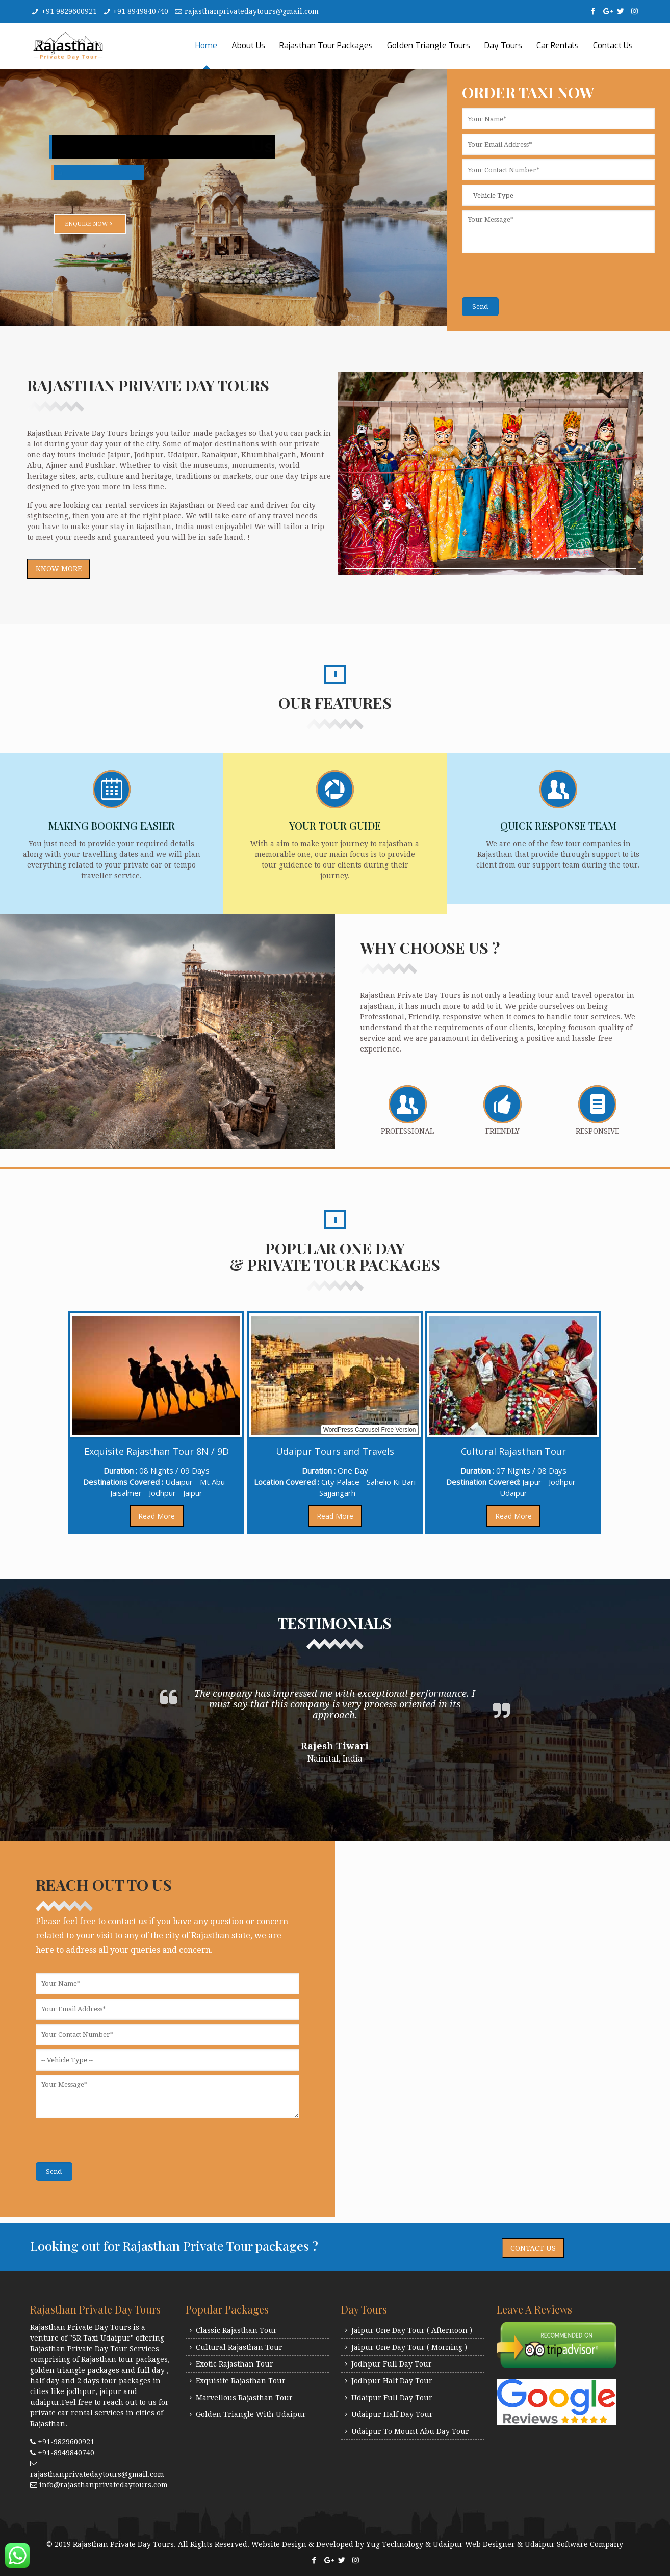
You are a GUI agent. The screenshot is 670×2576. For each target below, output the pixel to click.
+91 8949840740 (140, 11)
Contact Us (533, 2248)
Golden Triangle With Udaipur (251, 2414)
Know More (59, 569)
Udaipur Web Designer (474, 2544)
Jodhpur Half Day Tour (391, 2381)
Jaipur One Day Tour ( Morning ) (409, 2347)
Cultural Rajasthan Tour (239, 2347)
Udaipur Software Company (574, 2544)
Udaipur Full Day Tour (391, 2398)
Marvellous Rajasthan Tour (244, 2398)
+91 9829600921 (69, 11)
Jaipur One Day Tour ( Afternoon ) (411, 2330)
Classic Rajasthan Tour (236, 2330)
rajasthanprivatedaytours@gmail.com (252, 11)
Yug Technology (394, 2544)
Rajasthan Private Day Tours (123, 2544)
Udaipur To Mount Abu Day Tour (410, 2431)
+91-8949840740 (66, 2453)
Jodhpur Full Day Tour (391, 2364)
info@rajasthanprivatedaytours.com (103, 2485)
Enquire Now (91, 223)
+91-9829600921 (66, 2442)
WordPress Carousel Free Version (377, 1429)
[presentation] (539, 277)
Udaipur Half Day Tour (392, 2414)
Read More (164, 1516)
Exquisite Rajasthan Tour (241, 2381)
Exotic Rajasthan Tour (234, 2364)
